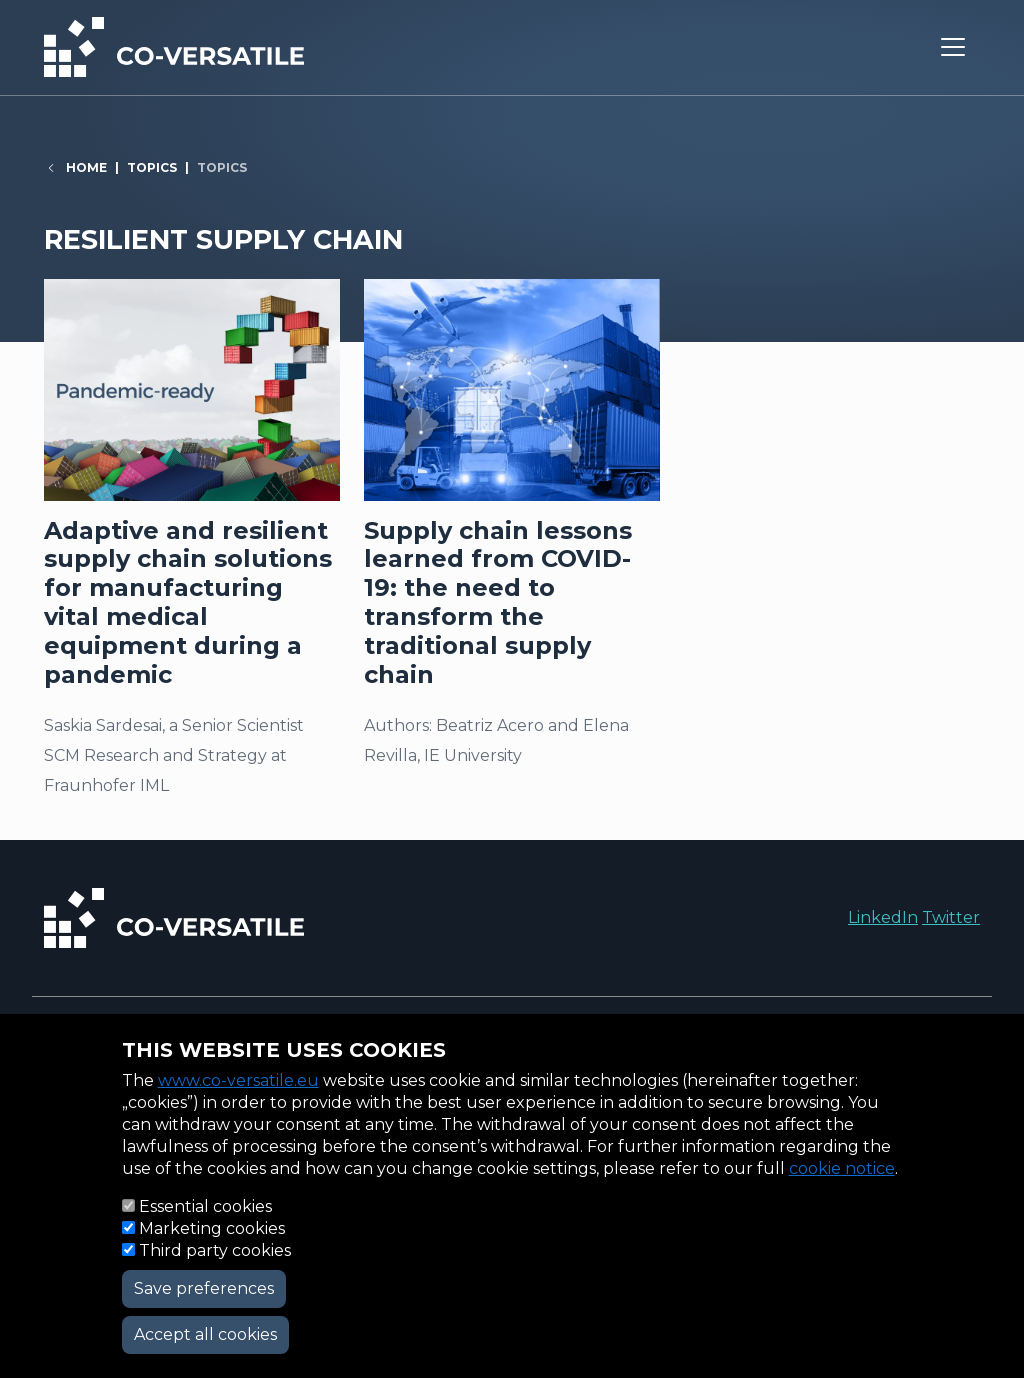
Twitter (951, 917)
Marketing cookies (212, 1228)
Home (86, 167)
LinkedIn (883, 917)
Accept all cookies (205, 1334)
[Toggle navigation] (953, 47)
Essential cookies (205, 1206)
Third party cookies (215, 1250)
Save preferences (204, 1288)
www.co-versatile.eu (238, 1080)
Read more (192, 548)
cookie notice (842, 1168)
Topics (152, 167)
